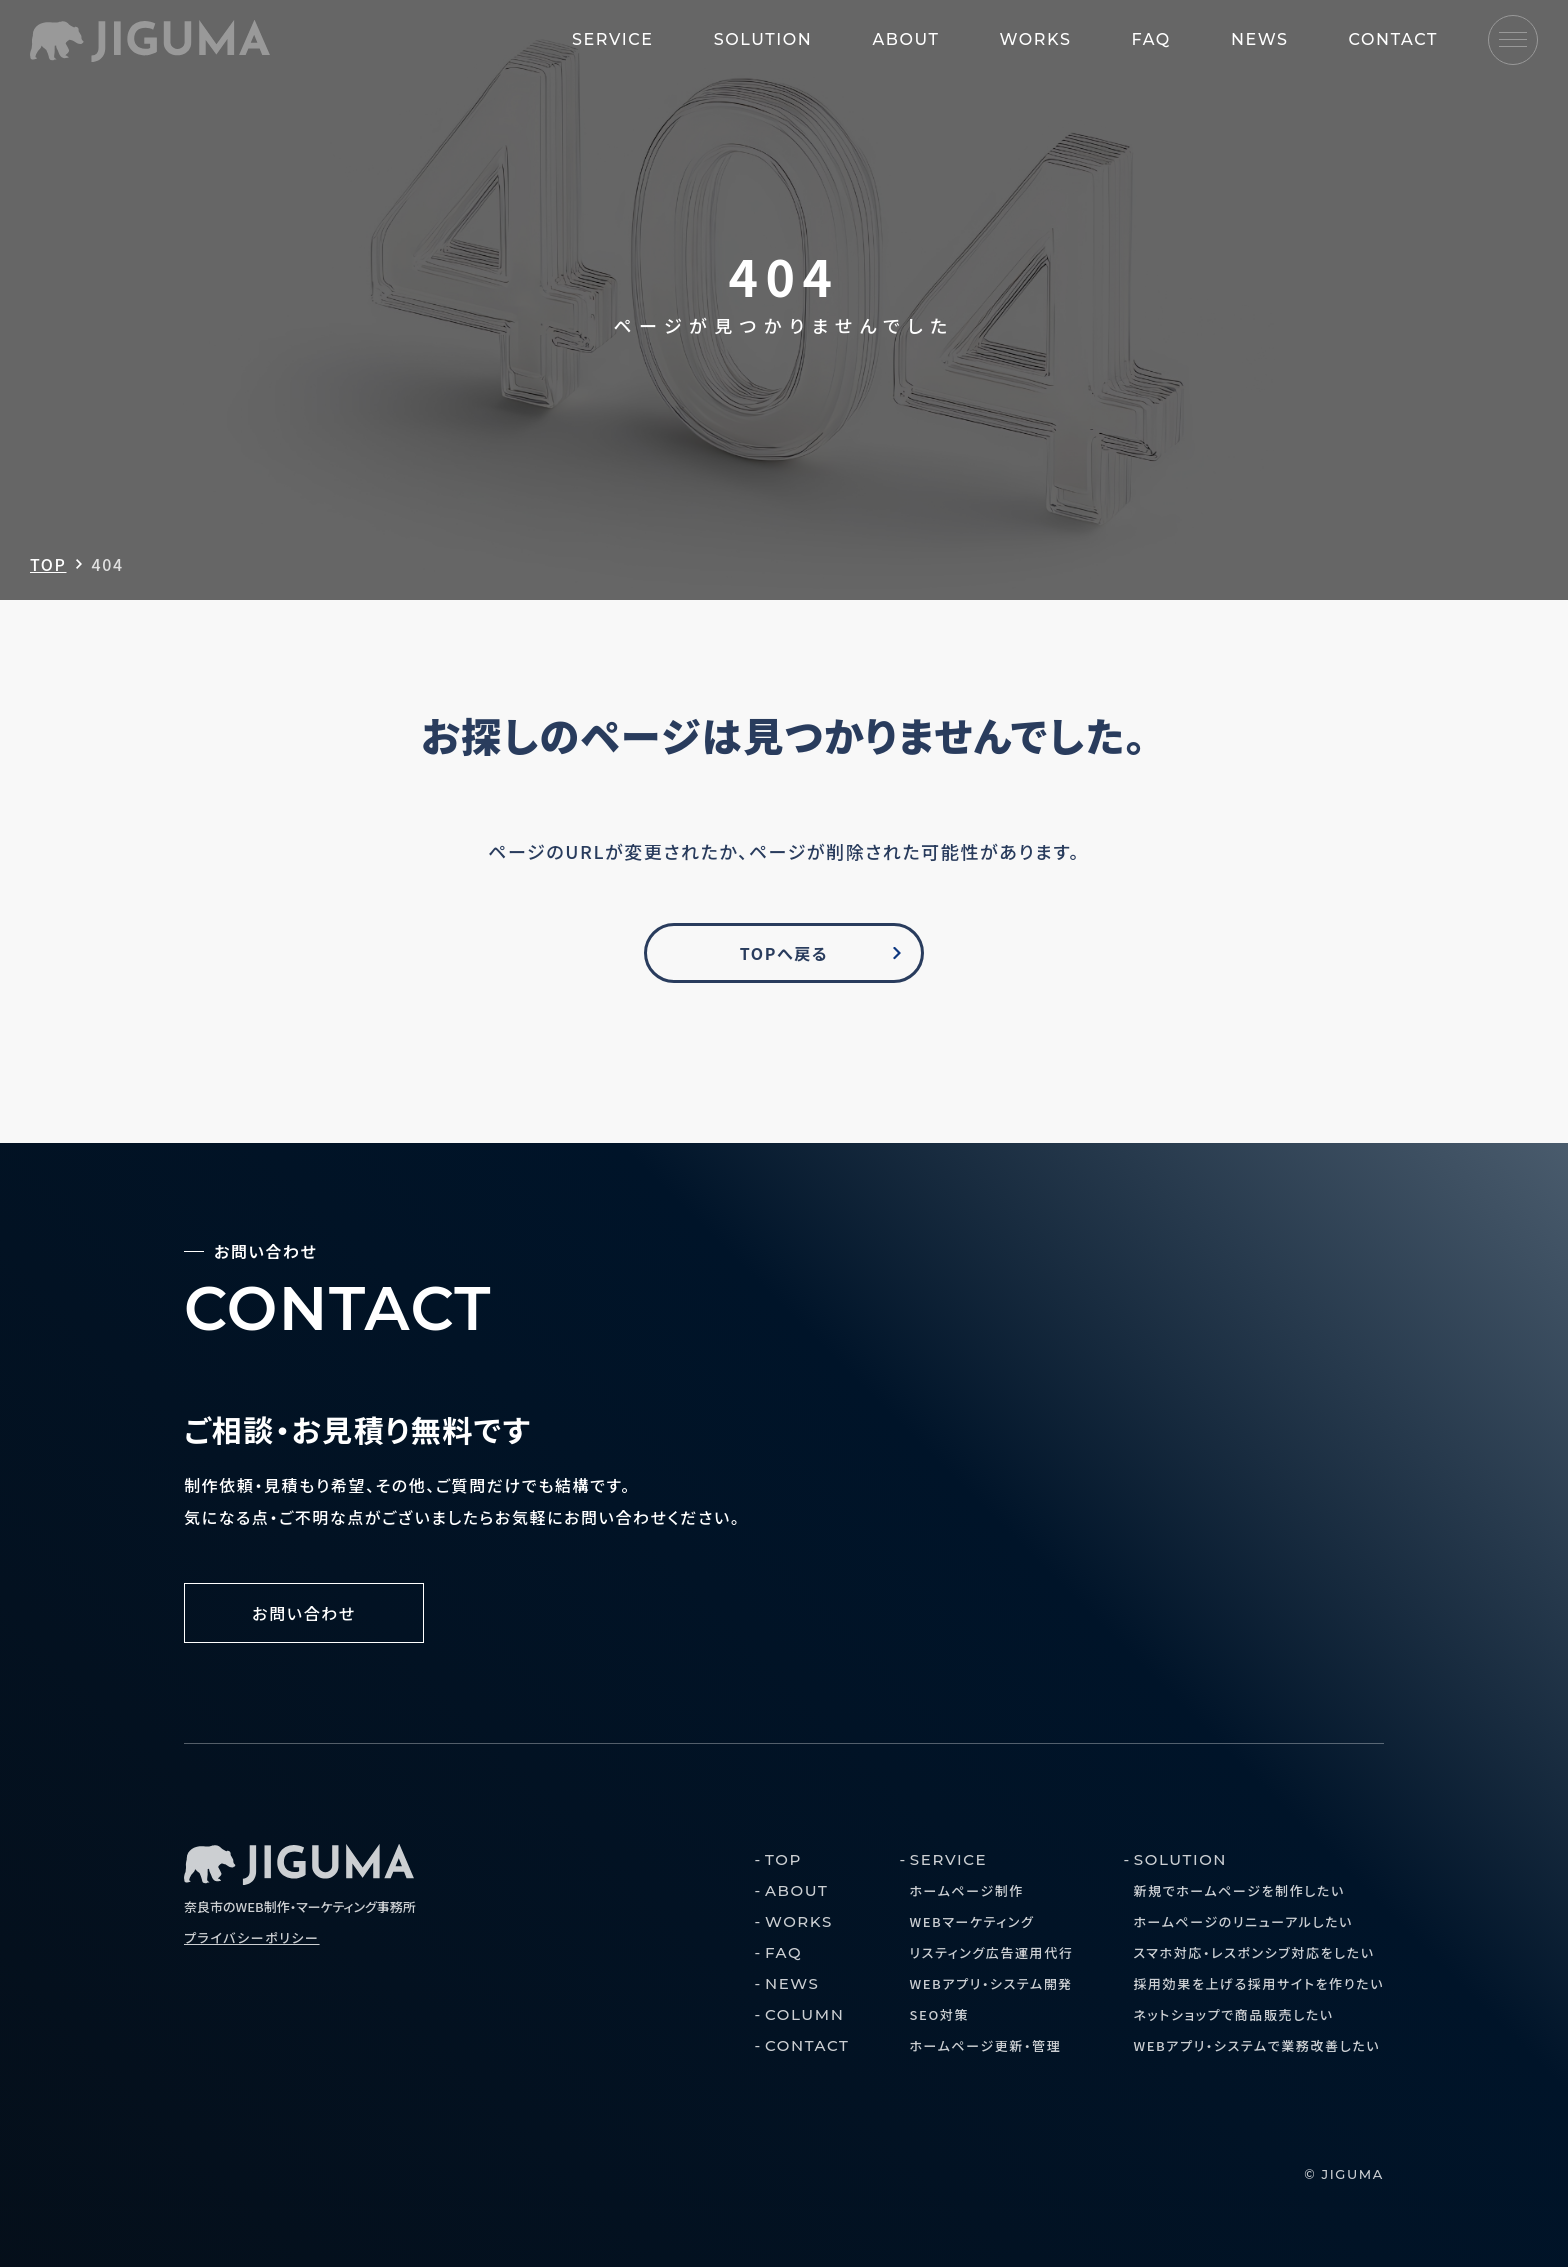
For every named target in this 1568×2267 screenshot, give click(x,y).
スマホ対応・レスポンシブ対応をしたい (1253, 1952)
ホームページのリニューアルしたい (1243, 1921)
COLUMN (804, 2014)
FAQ (1150, 39)
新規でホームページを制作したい (1238, 1890)
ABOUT (905, 39)
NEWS (1260, 39)
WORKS (1036, 39)
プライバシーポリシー (252, 1937)
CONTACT (1393, 39)
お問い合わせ (304, 1613)
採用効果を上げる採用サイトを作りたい (1258, 1983)
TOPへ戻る (784, 953)
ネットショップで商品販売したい (1233, 2014)
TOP (48, 564)
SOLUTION (763, 39)
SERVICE (613, 39)
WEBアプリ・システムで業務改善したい (1256, 2045)
